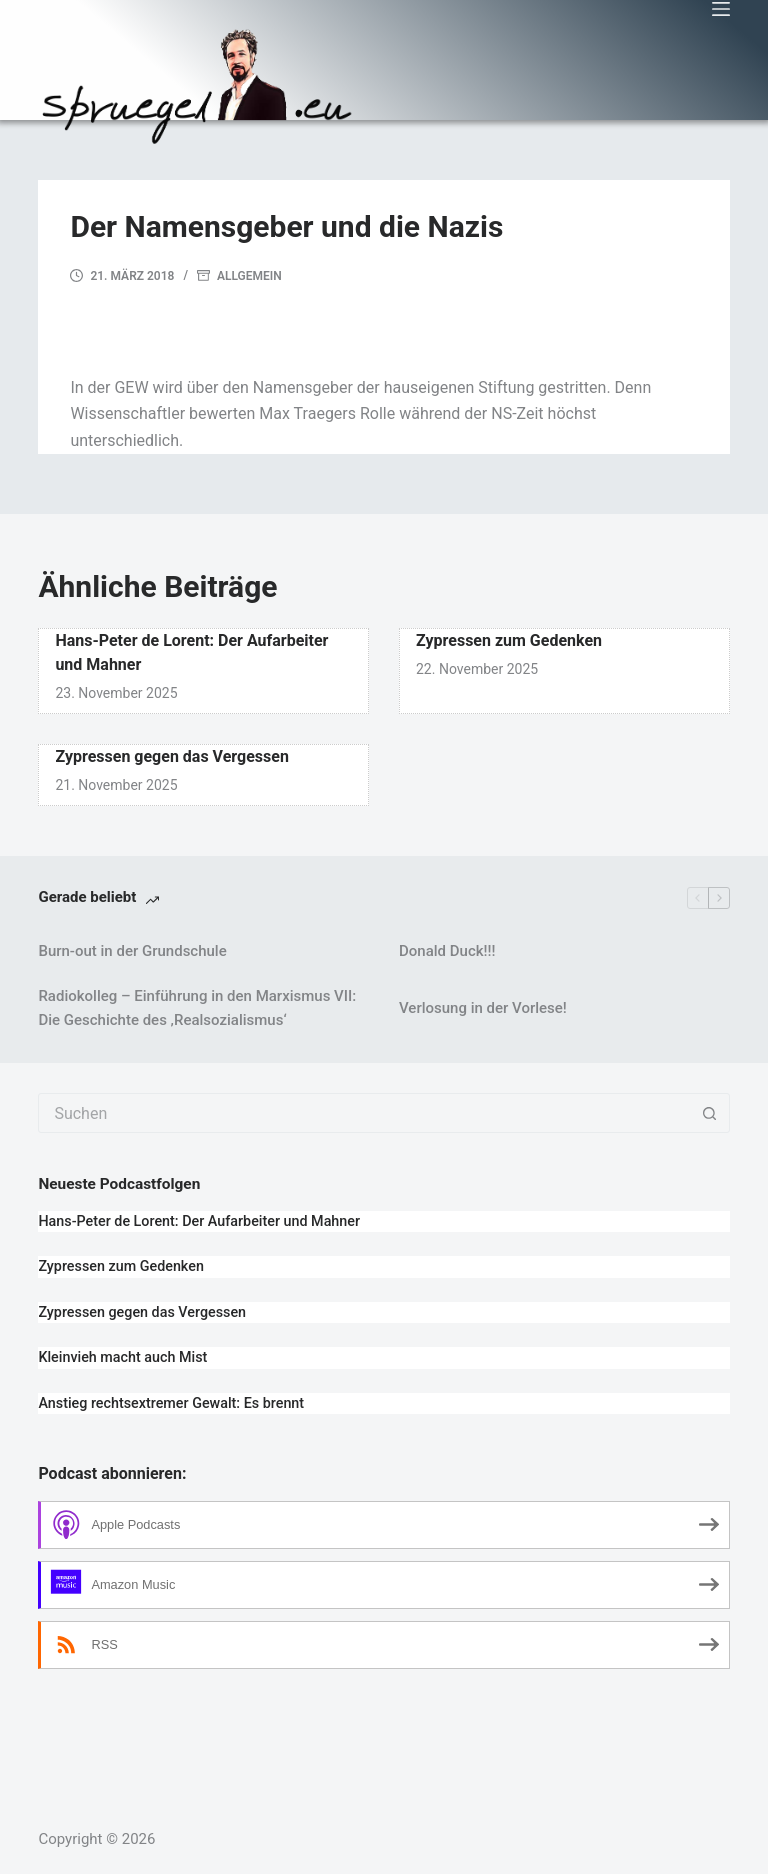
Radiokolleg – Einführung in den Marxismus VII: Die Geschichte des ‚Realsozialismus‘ (197, 1008)
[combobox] (364, 1113)
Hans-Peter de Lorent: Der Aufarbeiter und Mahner (199, 1221)
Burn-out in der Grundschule (132, 951)
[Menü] (721, 9)
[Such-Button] (710, 1113)
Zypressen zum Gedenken (509, 640)
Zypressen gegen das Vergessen (172, 756)
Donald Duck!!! (447, 951)
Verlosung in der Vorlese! (483, 1008)
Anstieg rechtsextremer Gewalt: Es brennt (171, 1403)
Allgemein (249, 276)
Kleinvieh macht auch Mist (122, 1357)
